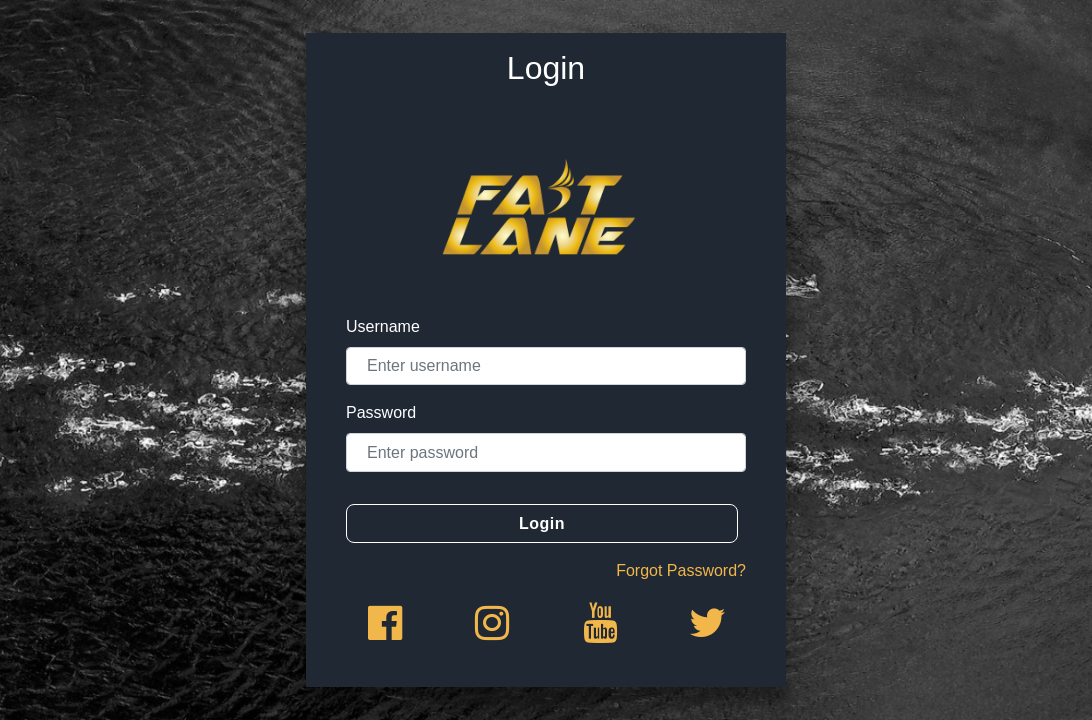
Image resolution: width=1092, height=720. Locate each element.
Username (383, 326)
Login (542, 523)
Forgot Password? (681, 570)
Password (381, 412)
